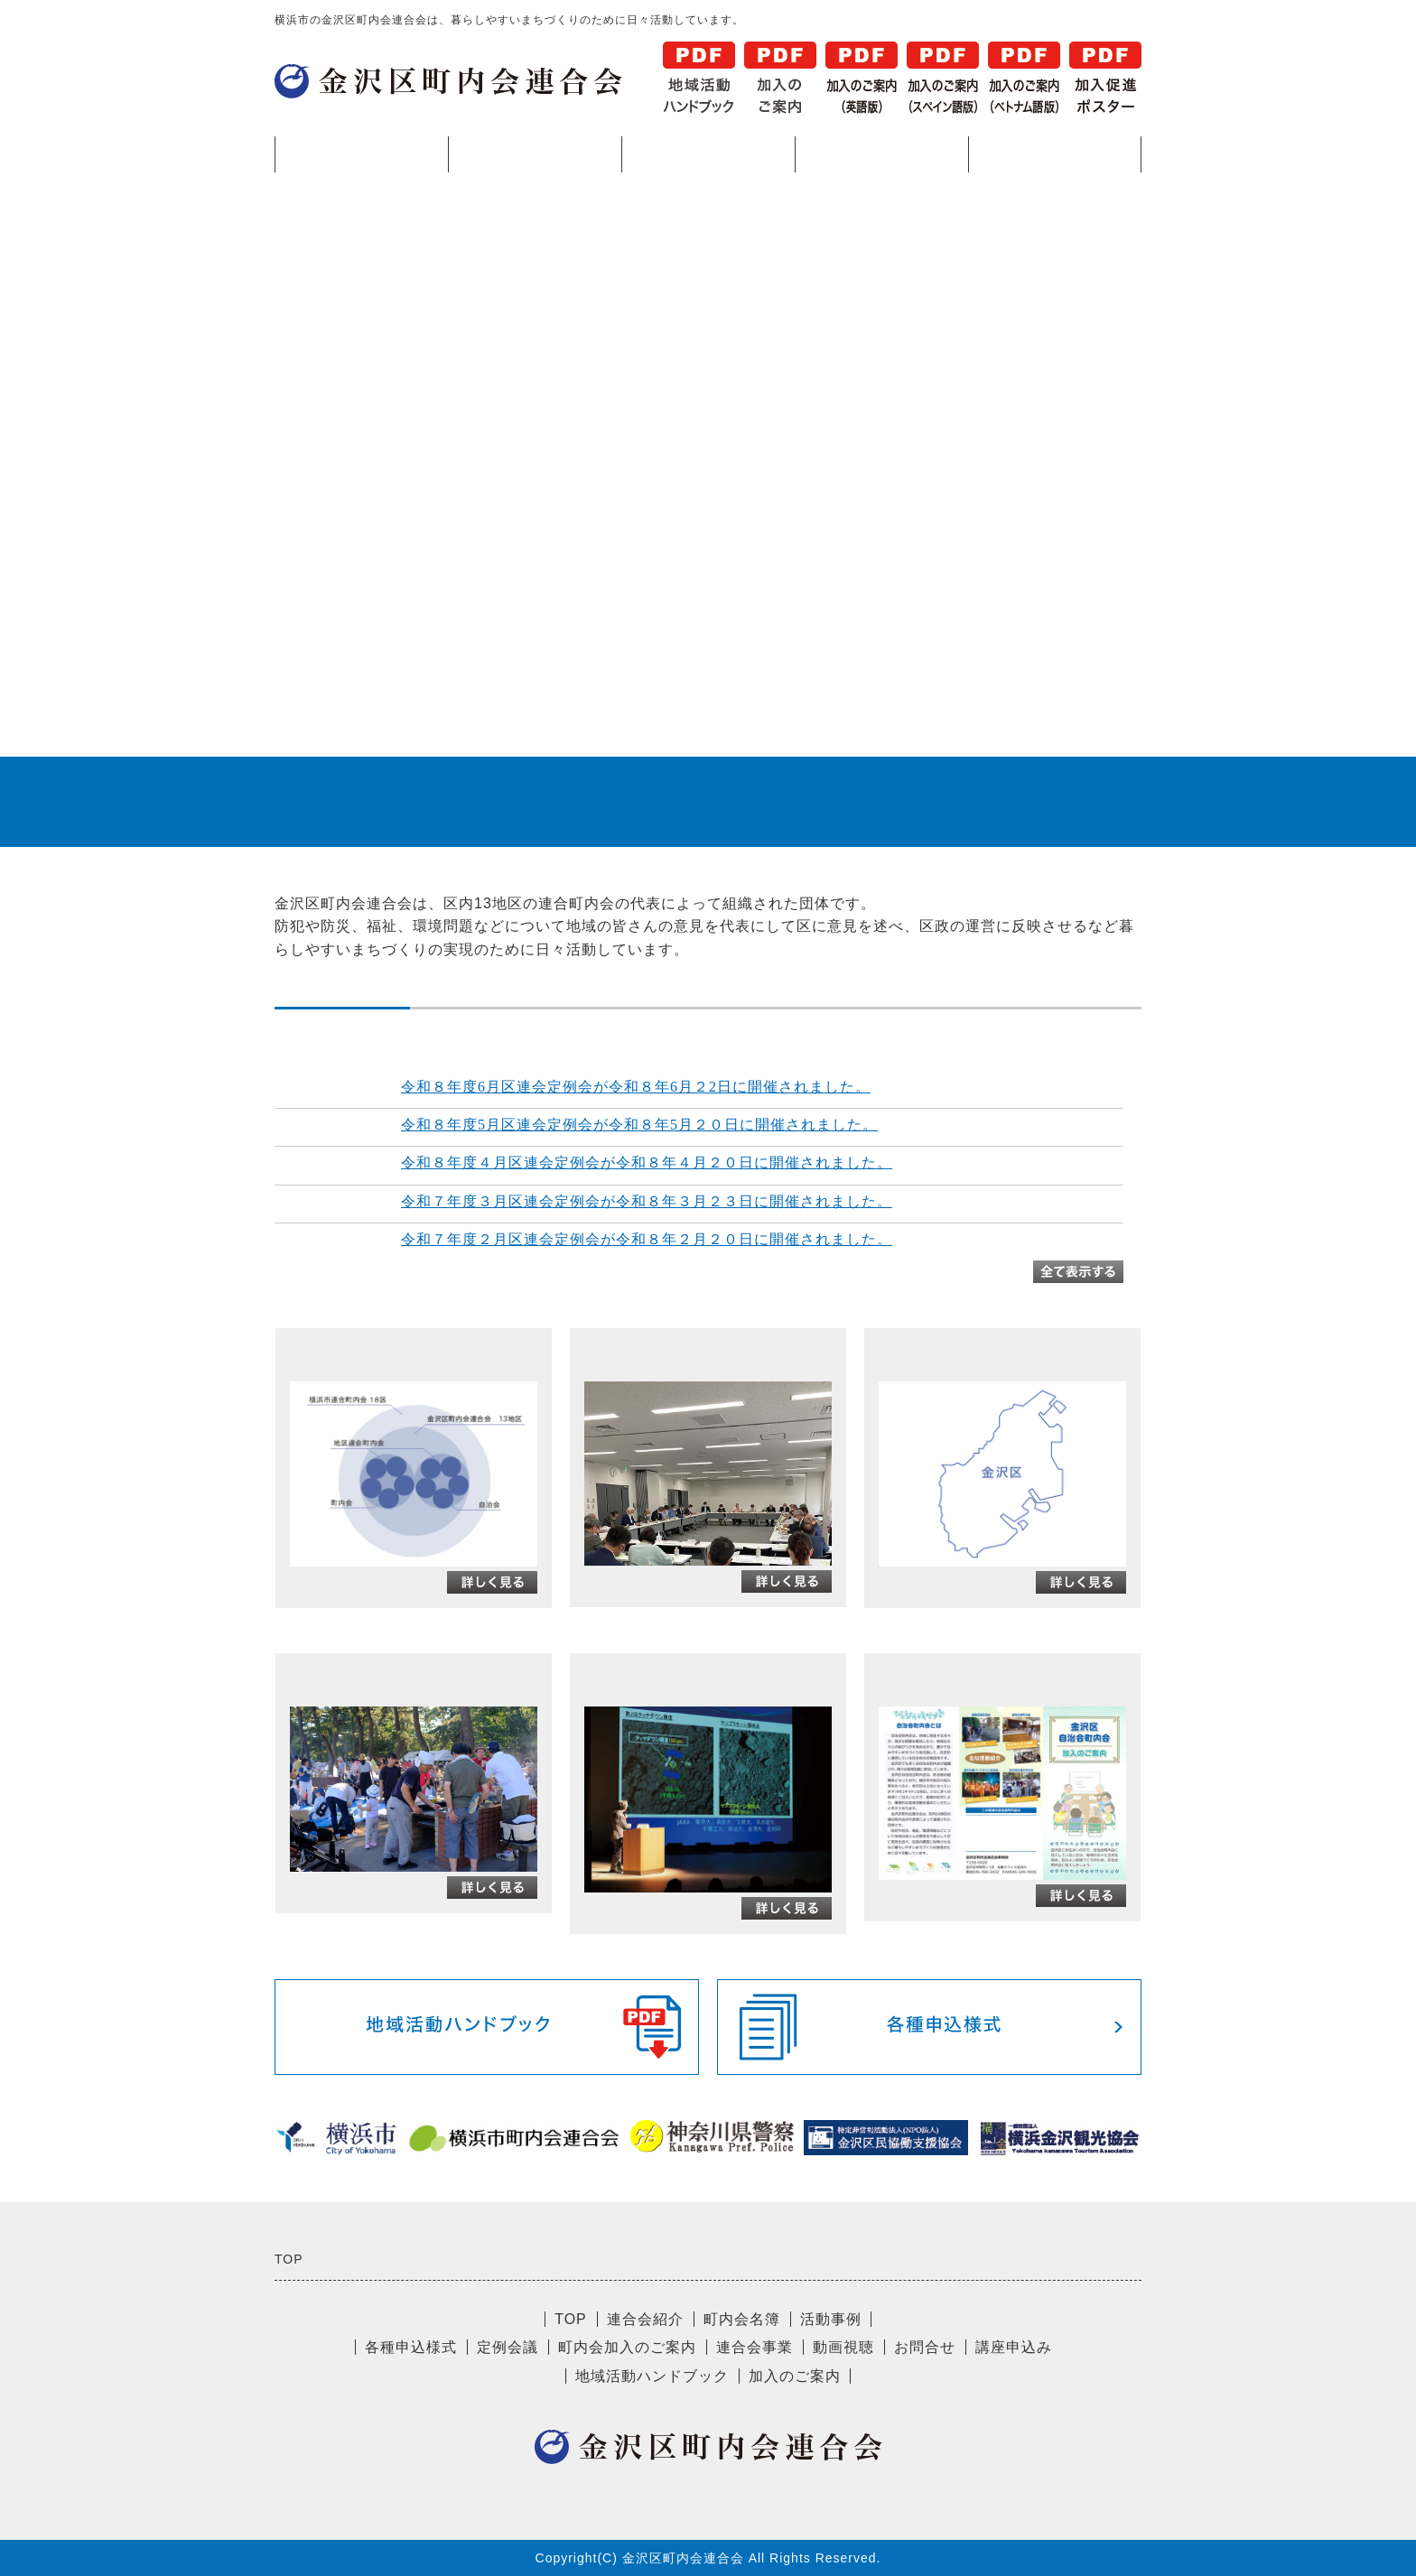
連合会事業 (754, 2347)
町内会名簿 (708, 154)
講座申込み (1013, 2347)
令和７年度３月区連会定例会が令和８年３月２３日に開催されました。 (646, 1201)
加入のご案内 (795, 2376)
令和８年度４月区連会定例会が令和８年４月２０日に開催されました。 (646, 1162)
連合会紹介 (535, 154)
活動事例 (881, 154)
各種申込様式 (1054, 154)
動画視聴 (843, 2347)
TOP (361, 154)
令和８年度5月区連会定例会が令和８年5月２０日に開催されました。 (639, 1124)
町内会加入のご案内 (627, 2347)
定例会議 (507, 2347)
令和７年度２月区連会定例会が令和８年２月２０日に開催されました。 (646, 1239)
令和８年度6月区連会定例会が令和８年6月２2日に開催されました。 (636, 1086)
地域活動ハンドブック (652, 2376)
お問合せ (924, 2347)
